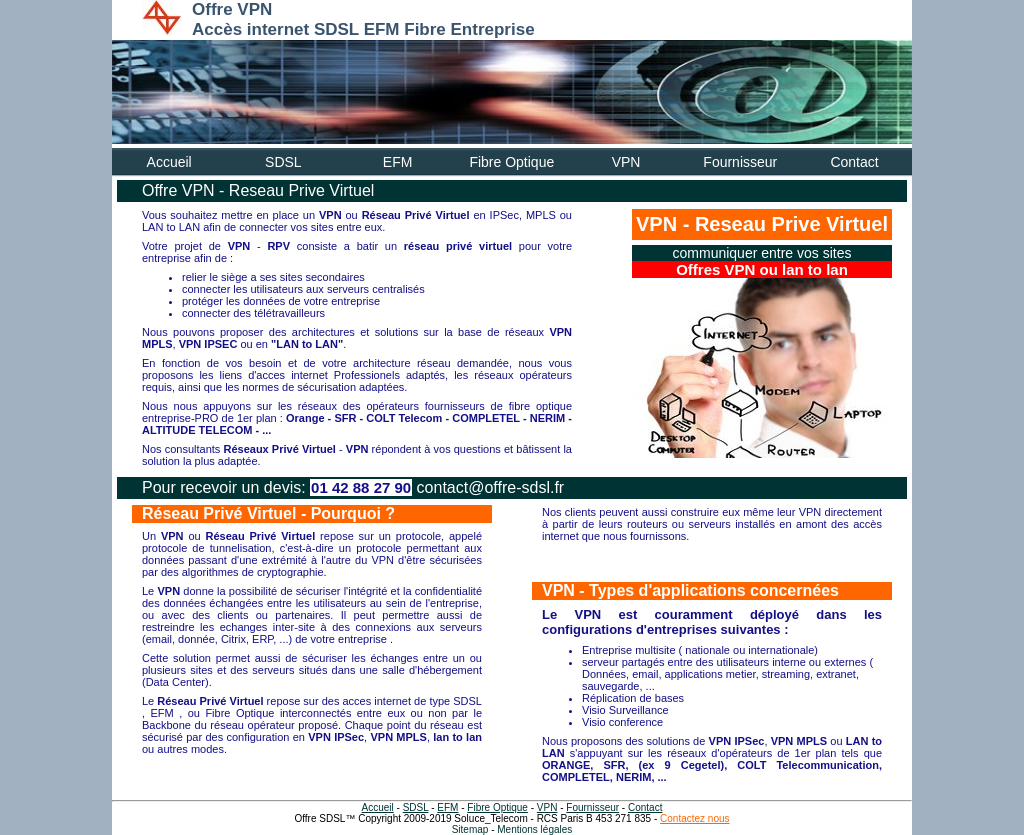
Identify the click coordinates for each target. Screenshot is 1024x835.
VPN (626, 162)
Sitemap (470, 829)
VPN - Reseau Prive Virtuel (762, 224)
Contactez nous (695, 818)
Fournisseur (740, 162)
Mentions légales (534, 829)
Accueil (169, 162)
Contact (854, 162)
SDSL (283, 162)
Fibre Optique (511, 162)
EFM (398, 162)
